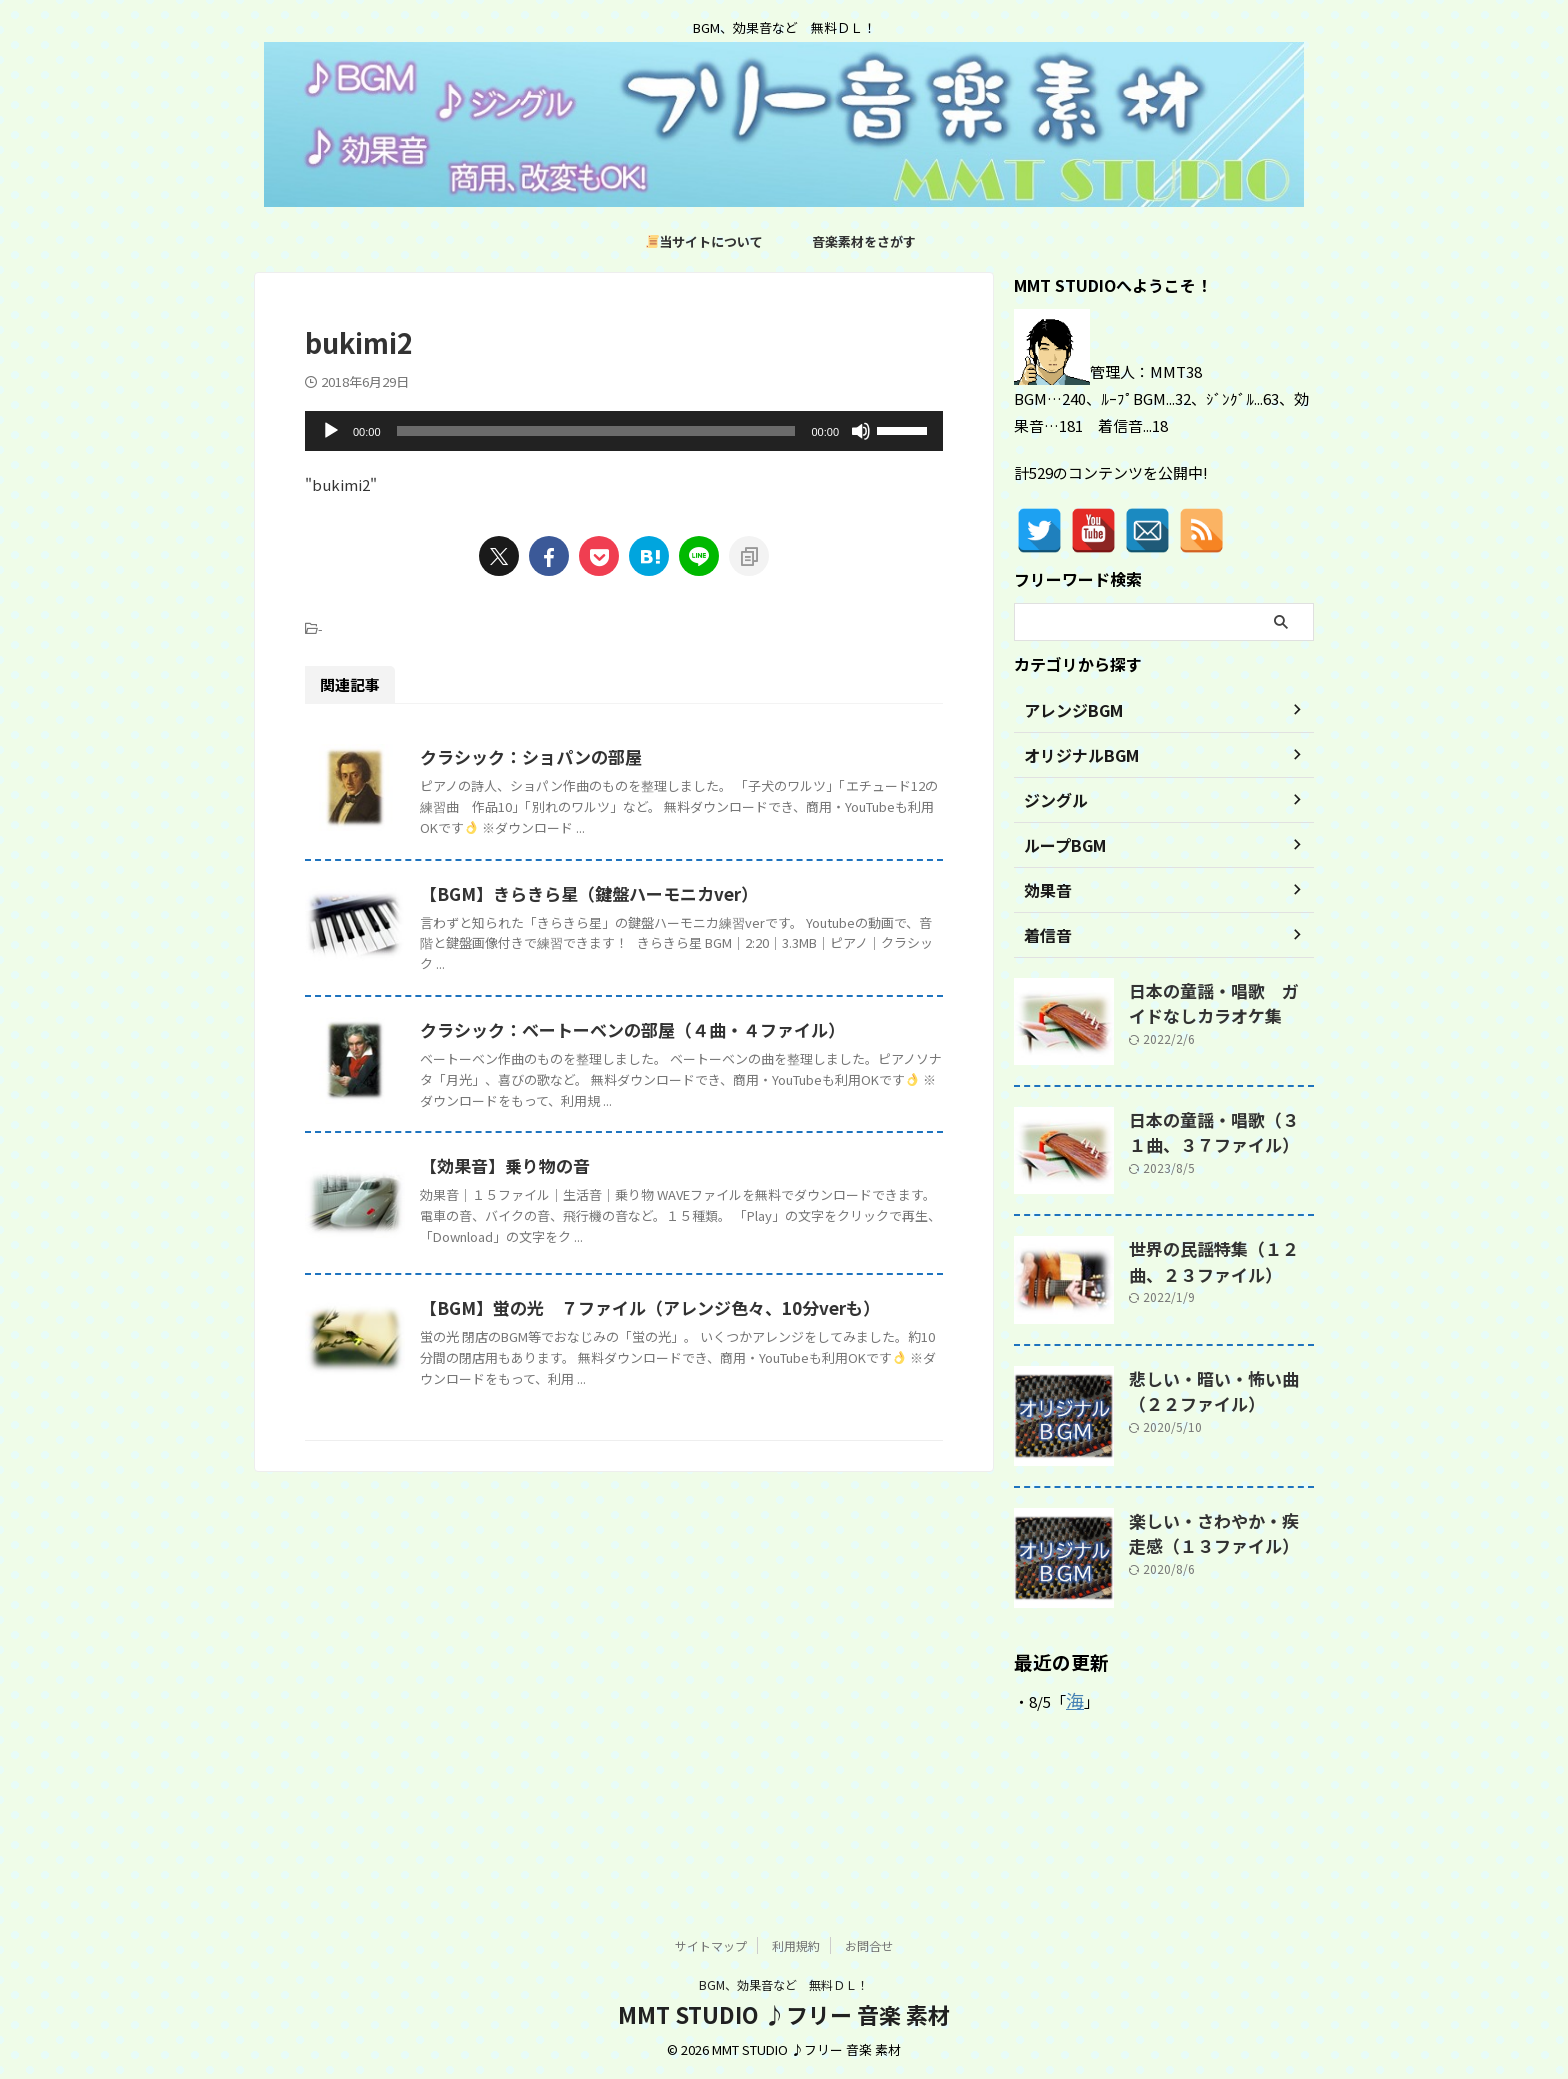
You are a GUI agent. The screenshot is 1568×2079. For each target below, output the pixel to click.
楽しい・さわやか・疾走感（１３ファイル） (1213, 1530)
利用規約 (796, 1945)
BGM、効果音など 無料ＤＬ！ (784, 1984)
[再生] (331, 431)
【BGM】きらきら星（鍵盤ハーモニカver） (678, 974)
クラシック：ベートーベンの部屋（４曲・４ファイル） (720, 1190)
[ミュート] (861, 431)
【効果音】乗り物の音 (600, 1407)
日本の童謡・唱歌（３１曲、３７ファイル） (1220, 1129)
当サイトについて (705, 241)
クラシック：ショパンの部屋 (624, 757)
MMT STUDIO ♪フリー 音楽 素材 (784, 2014)
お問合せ (869, 1945)
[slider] (596, 431)
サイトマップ (711, 1945)
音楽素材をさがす (864, 241)
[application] (624, 431)
